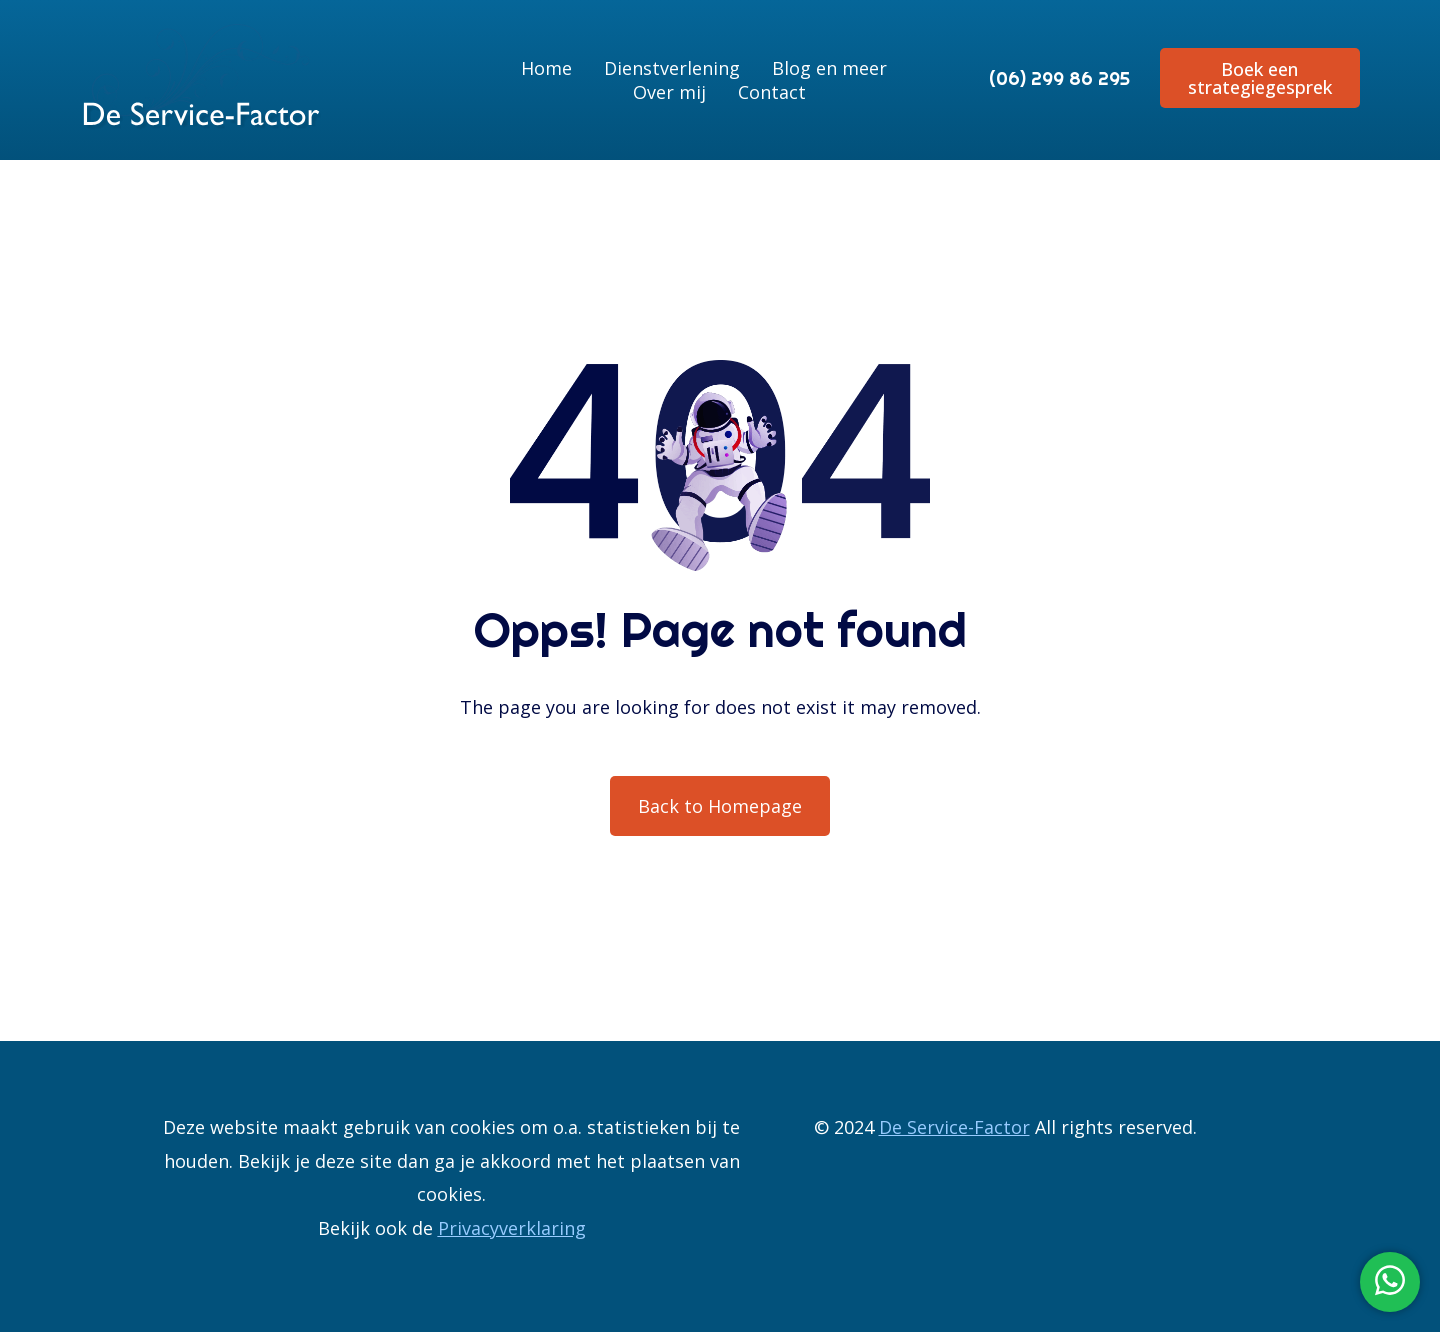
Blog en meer (829, 68)
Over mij (669, 92)
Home (546, 68)
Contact (772, 92)
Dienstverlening (672, 68)
